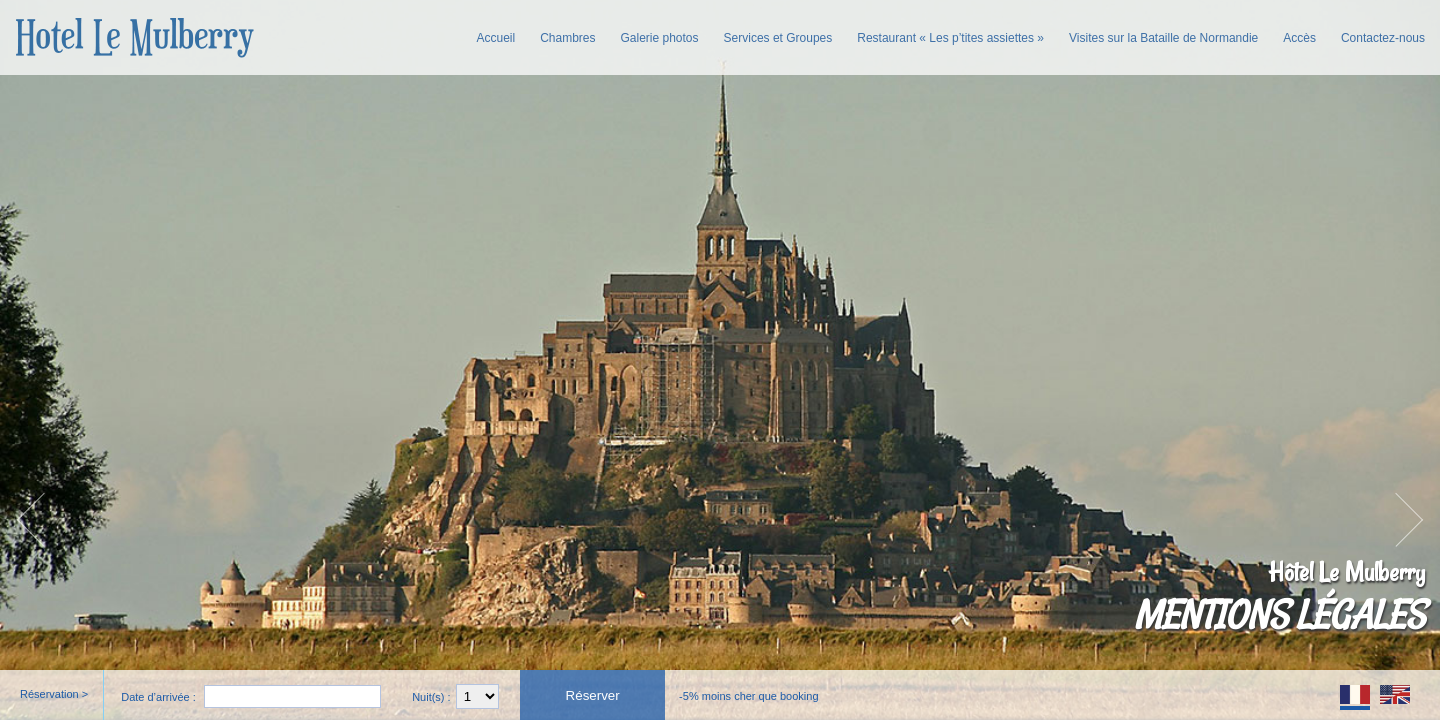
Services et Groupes (778, 38)
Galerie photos (660, 38)
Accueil (495, 38)
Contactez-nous (1383, 38)
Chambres (567, 38)
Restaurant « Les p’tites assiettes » (950, 38)
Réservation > (54, 694)
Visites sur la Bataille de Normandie (1163, 38)
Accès (1299, 38)
